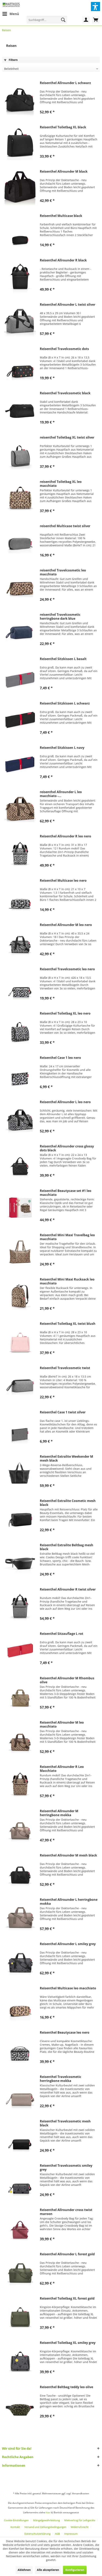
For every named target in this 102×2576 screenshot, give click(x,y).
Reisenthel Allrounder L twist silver (67, 305)
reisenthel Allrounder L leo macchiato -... (61, 794)
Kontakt (15, 2527)
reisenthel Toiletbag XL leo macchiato (61, 484)
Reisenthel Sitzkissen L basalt (63, 659)
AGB (57, 2533)
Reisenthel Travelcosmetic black (65, 393)
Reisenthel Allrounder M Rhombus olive (67, 1680)
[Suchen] (63, 20)
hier (48, 2512)
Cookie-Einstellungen (16, 2520)
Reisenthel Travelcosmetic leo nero (67, 969)
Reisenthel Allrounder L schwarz (65, 83)
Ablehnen (24, 2570)
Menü (10, 13)
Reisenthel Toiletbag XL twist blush (67, 1324)
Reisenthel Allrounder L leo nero (65, 1102)
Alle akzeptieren (48, 2570)
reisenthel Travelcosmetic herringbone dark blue (60, 616)
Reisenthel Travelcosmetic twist (65, 1368)
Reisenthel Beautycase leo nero (64, 2032)
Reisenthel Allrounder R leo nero (65, 836)
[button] (95, 6)
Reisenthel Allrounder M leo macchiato (62, 1724)
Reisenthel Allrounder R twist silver (68, 1589)
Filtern (11, 60)
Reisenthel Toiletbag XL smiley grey (67, 2343)
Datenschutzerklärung (37, 2533)
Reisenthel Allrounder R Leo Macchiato (62, 1769)
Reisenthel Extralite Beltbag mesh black (66, 1547)
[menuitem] (10, 14)
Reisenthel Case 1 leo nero (60, 1058)
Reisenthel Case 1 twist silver (63, 1412)
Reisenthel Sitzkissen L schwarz (65, 703)
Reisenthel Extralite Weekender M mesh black (66, 1458)
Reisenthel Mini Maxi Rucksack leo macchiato (67, 1281)
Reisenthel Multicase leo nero (63, 881)
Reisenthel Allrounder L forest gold (67, 2254)
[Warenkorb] (96, 20)
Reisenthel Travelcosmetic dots (64, 349)
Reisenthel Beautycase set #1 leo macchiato (65, 1193)
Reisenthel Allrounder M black (64, 171)
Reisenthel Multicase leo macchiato (68, 1988)
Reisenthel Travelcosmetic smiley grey (66, 2167)
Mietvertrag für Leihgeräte (79, 2520)
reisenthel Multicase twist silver (65, 526)
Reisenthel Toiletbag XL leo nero (65, 1013)
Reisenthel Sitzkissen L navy (62, 748)
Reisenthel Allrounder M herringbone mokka (59, 1813)
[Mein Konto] (86, 20)
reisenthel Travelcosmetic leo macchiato (63, 572)
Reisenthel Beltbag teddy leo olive (66, 2387)
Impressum (71, 2533)
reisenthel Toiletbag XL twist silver (67, 437)
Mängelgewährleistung (46, 2520)
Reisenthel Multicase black (61, 216)
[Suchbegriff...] (47, 20)
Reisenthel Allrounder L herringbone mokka (68, 1902)
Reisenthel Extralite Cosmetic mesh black (68, 1503)
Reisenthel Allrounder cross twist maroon (66, 2212)
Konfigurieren (74, 2570)
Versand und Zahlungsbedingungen (45, 2527)
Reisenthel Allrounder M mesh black (68, 1855)
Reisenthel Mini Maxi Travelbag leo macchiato (67, 1237)
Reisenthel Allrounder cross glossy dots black (67, 1148)
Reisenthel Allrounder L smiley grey (68, 1944)
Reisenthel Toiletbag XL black (63, 127)
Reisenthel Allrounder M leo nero (66, 925)
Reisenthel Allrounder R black (63, 260)
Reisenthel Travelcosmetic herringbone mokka (60, 2079)
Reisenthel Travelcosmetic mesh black (65, 2123)
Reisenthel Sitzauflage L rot (61, 1634)
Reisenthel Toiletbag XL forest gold (67, 2298)
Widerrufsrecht (80, 2527)
